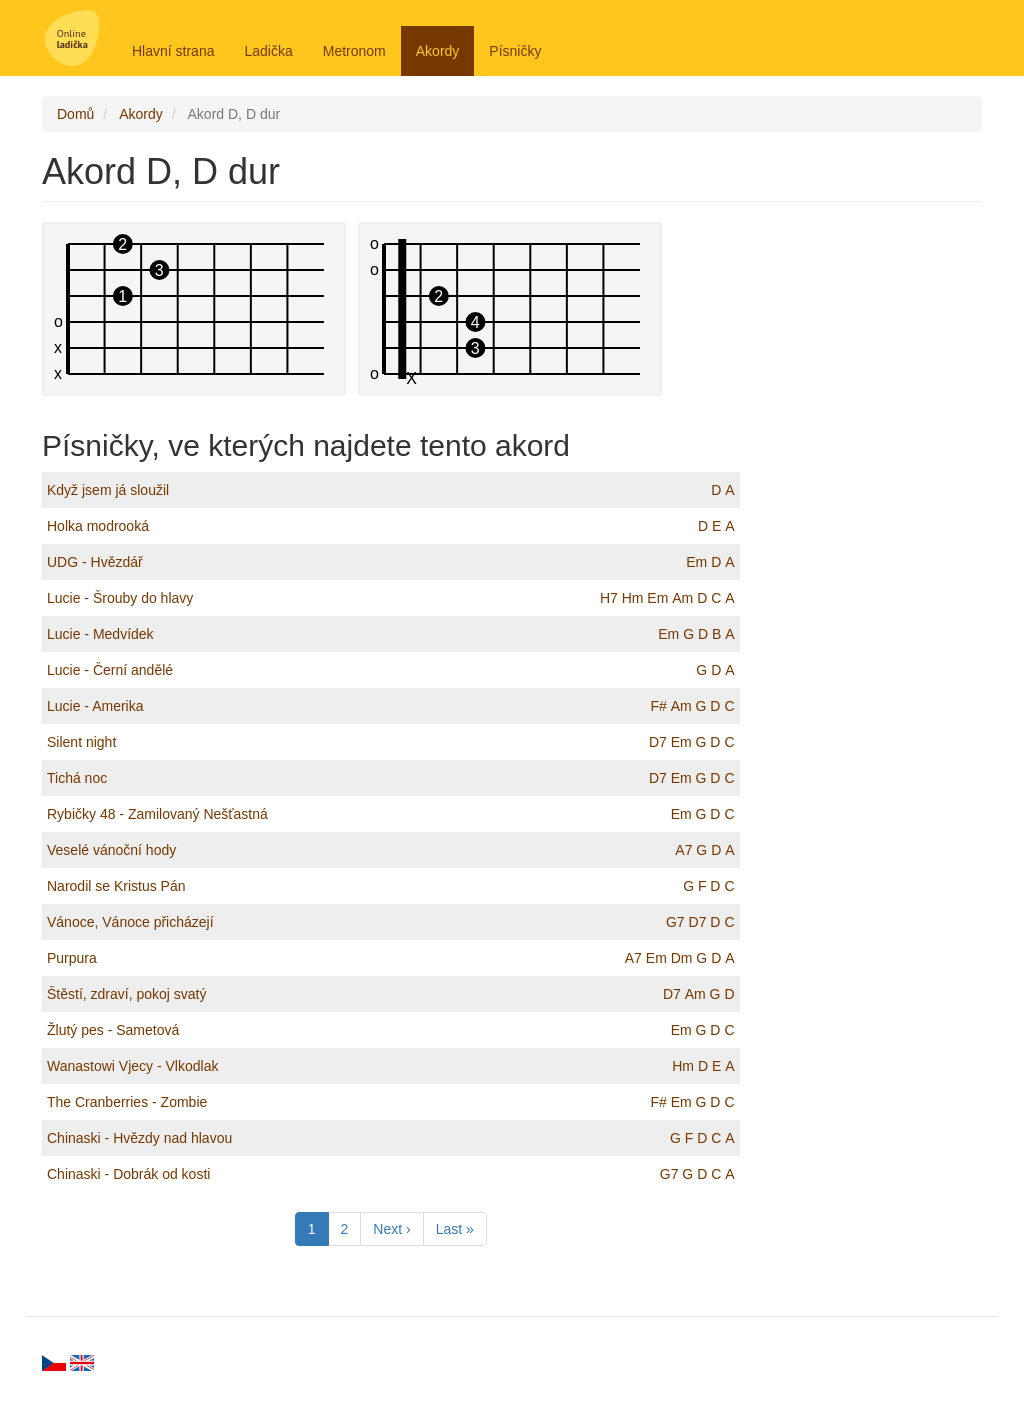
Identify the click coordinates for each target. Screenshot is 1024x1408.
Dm (682, 958)
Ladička (268, 51)
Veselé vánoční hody (111, 850)
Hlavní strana (173, 51)
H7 (609, 598)
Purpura (72, 958)
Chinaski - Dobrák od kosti (128, 1174)
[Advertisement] (876, 522)
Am (682, 598)
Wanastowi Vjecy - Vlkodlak (132, 1066)
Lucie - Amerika (95, 706)
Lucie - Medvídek (100, 634)
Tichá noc (77, 778)
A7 (683, 850)
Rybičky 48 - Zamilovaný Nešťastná (157, 814)
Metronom (354, 51)
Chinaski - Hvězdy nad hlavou (139, 1138)
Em (696, 562)
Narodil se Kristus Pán (116, 886)
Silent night (81, 742)
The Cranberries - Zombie (127, 1102)
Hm (633, 598)
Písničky (515, 51)
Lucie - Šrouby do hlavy (120, 598)
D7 (658, 742)
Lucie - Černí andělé (110, 670)
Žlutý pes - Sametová (113, 1030)
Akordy (438, 51)
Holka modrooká (98, 526)
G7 (675, 922)
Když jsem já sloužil (108, 490)
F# (658, 706)
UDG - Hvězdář (95, 562)
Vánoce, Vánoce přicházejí (130, 922)
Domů (75, 114)
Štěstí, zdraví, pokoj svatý (127, 994)
